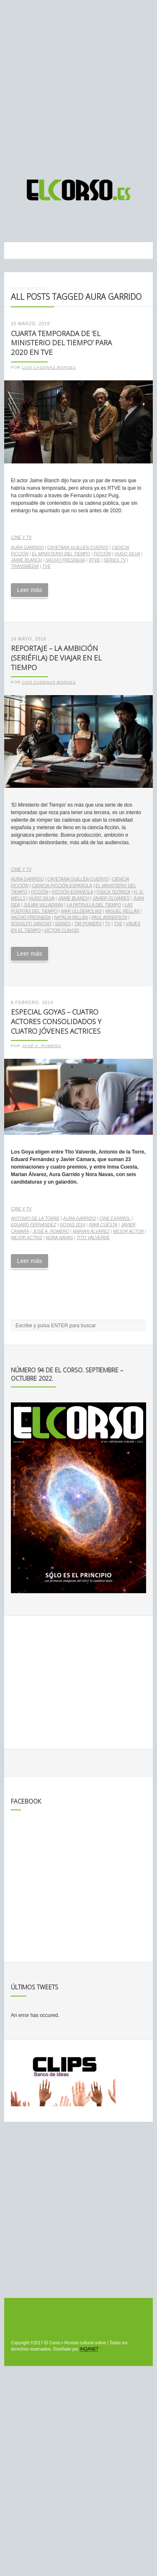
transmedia (25, 566)
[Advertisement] (78, 86)
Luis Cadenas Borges (49, 367)
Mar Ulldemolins (81, 911)
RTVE (94, 560)
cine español (115, 1218)
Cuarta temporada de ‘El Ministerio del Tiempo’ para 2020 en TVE (61, 343)
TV (108, 923)
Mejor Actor (128, 1231)
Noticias (35, 288)
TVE (46, 566)
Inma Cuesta (103, 1224)
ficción (102, 554)
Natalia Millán (71, 917)
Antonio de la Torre (35, 1218)
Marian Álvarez (91, 1231)
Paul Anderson (109, 917)
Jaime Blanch (26, 560)
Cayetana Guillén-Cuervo (77, 547)
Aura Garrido (27, 547)
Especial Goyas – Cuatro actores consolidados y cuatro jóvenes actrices (56, 1021)
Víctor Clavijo (61, 930)
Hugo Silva (127, 554)
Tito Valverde (93, 1237)
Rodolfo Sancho (31, 923)
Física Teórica (114, 892)
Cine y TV (21, 537)
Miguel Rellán (122, 911)
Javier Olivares (111, 898)
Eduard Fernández (33, 1224)
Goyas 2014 (72, 1224)
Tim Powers (88, 923)
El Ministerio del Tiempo (61, 554)
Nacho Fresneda (65, 560)
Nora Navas (59, 1237)
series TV (114, 560)
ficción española (72, 892)
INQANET (89, 2349)
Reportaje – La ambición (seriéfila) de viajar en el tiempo (56, 657)
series (62, 923)
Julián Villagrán (43, 905)
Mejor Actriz (26, 1237)
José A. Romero (41, 1046)
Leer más (29, 590)
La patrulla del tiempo (94, 905)
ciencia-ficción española (62, 885)
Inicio (17, 288)
